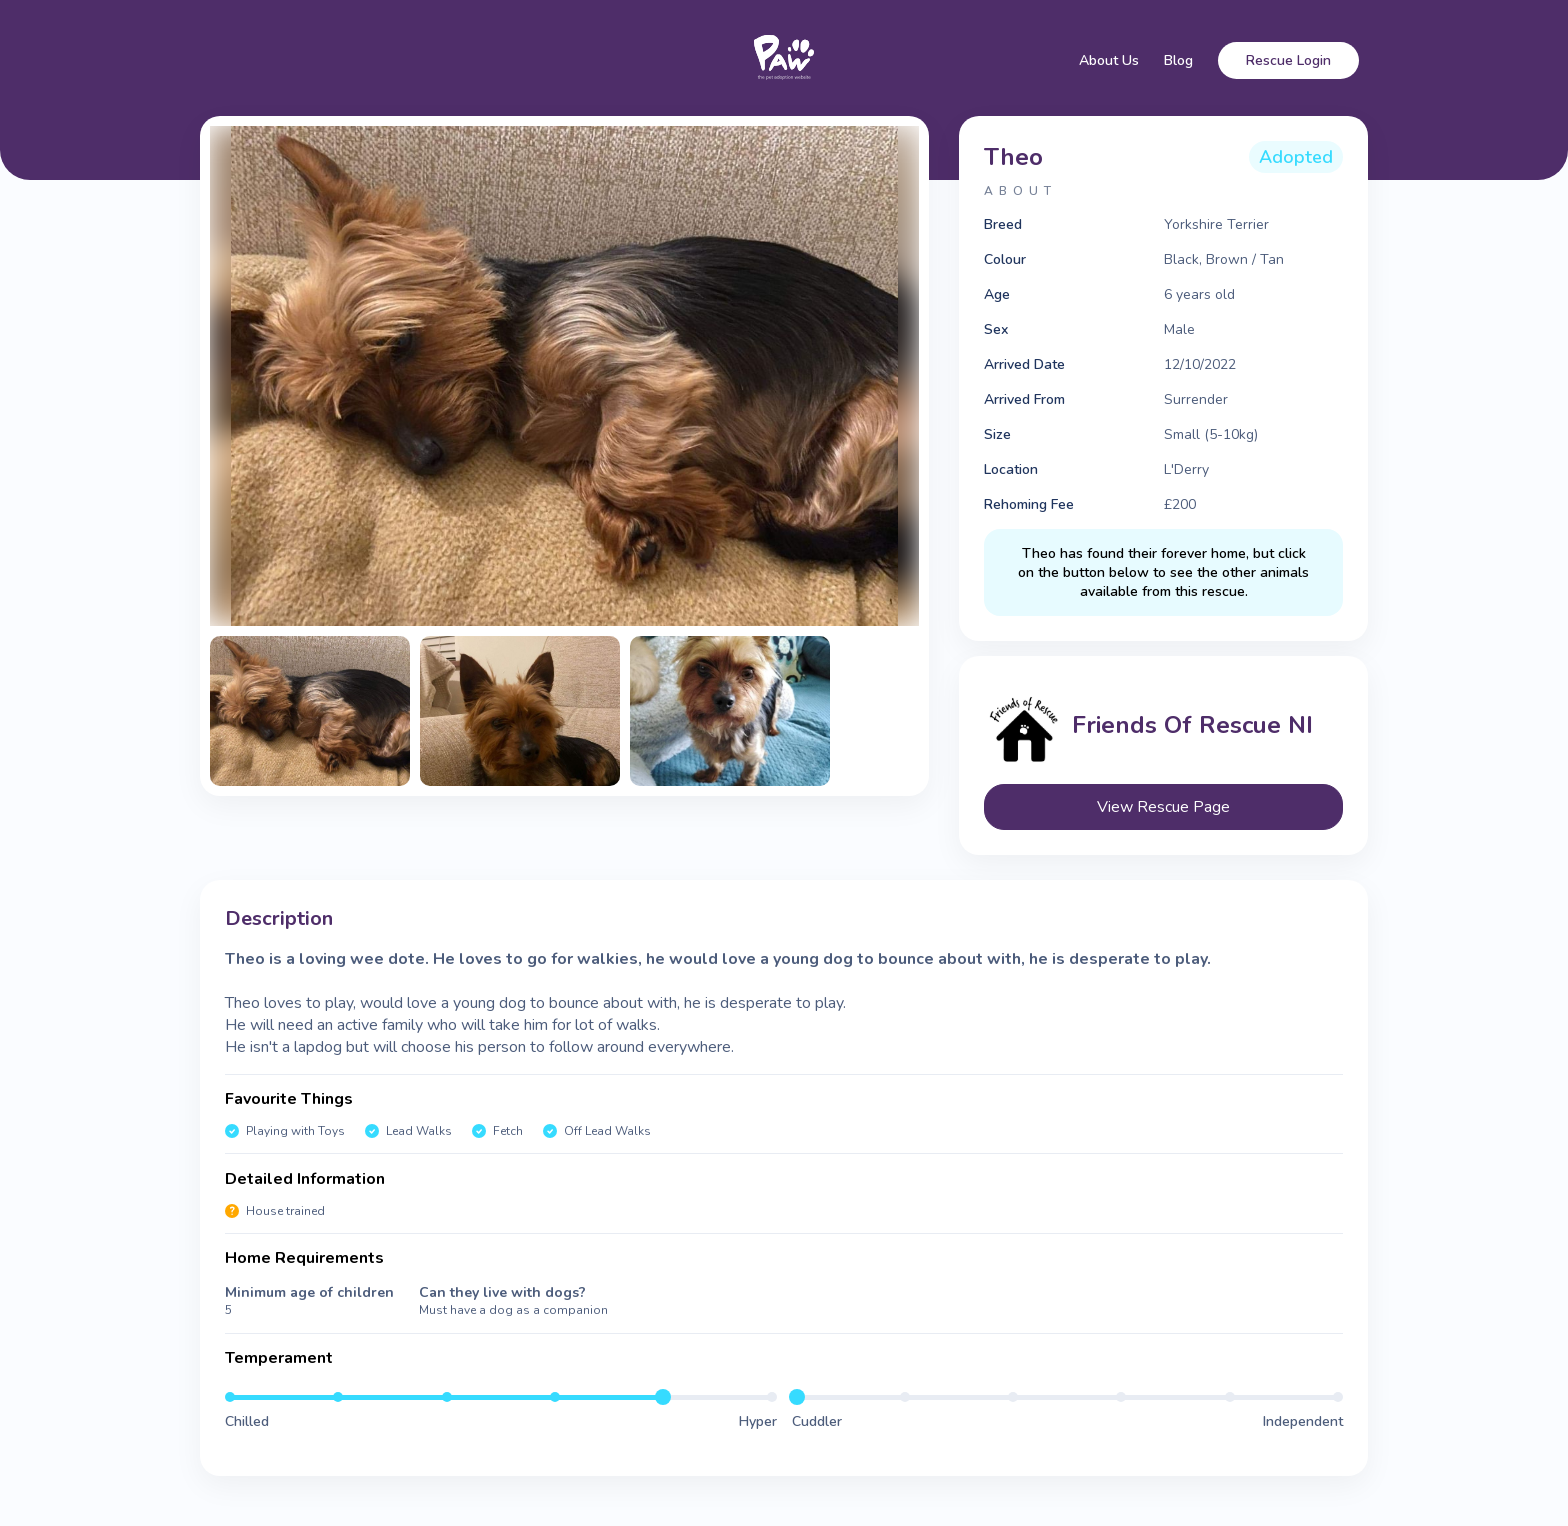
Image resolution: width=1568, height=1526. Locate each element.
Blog (1178, 60)
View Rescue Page (1163, 807)
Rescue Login (1288, 60)
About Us (1109, 60)
